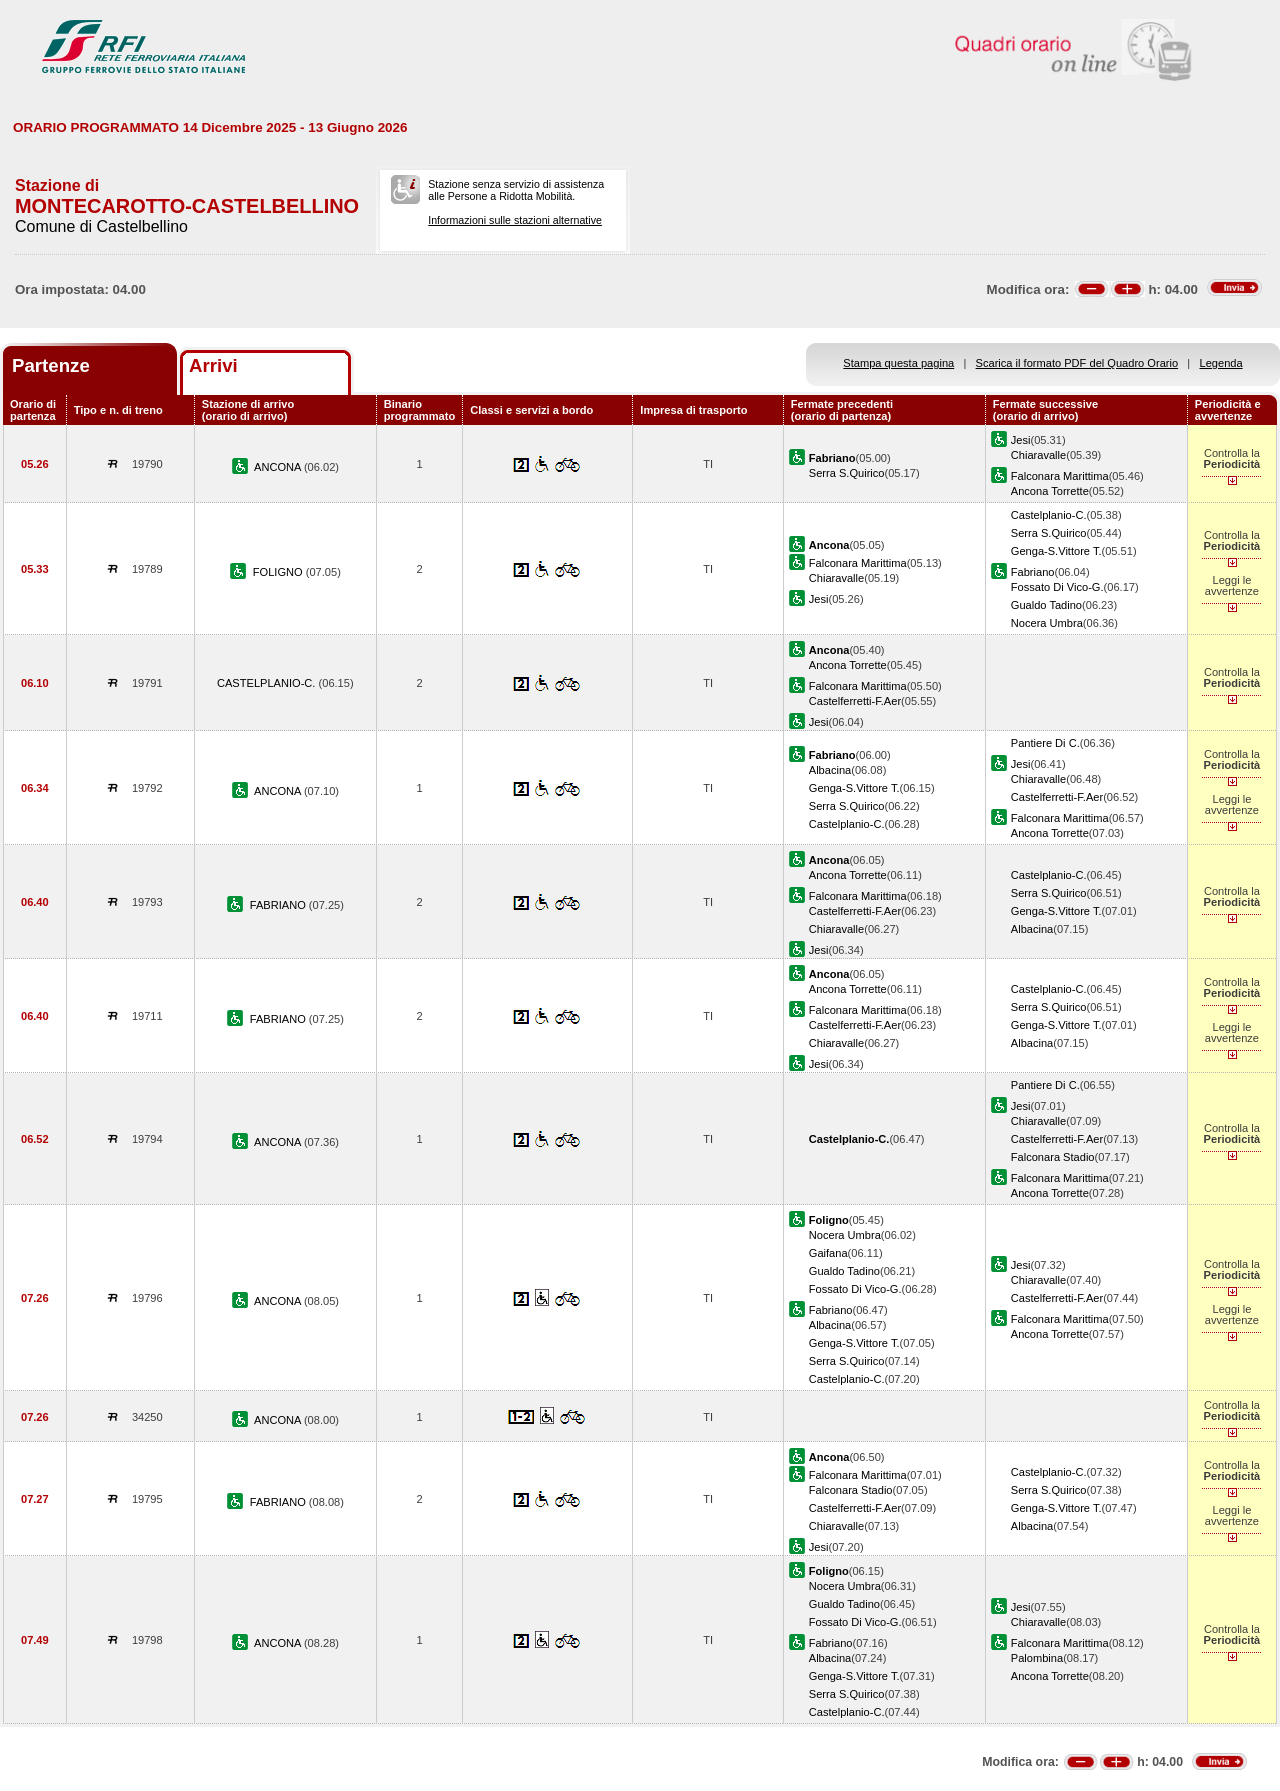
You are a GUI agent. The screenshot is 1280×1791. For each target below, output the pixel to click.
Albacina (830, 770)
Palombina (1037, 1658)
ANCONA (279, 467)
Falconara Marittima (1060, 476)
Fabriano (1033, 572)
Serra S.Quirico (847, 473)
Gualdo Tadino (1046, 605)
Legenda (1221, 363)
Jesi (1021, 440)
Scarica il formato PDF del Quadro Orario (1077, 363)
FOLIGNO (279, 572)
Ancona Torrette (1050, 491)
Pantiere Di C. (1045, 743)
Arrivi (213, 365)
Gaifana (828, 1253)
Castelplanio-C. (1049, 515)
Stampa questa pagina (898, 363)
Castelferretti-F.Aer (855, 701)
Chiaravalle (1038, 455)
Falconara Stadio (1053, 1157)
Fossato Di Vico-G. (1057, 587)
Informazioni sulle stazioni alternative (515, 220)
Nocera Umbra (1047, 623)
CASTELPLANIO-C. (268, 683)
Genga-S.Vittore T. (1056, 551)
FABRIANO (279, 905)
